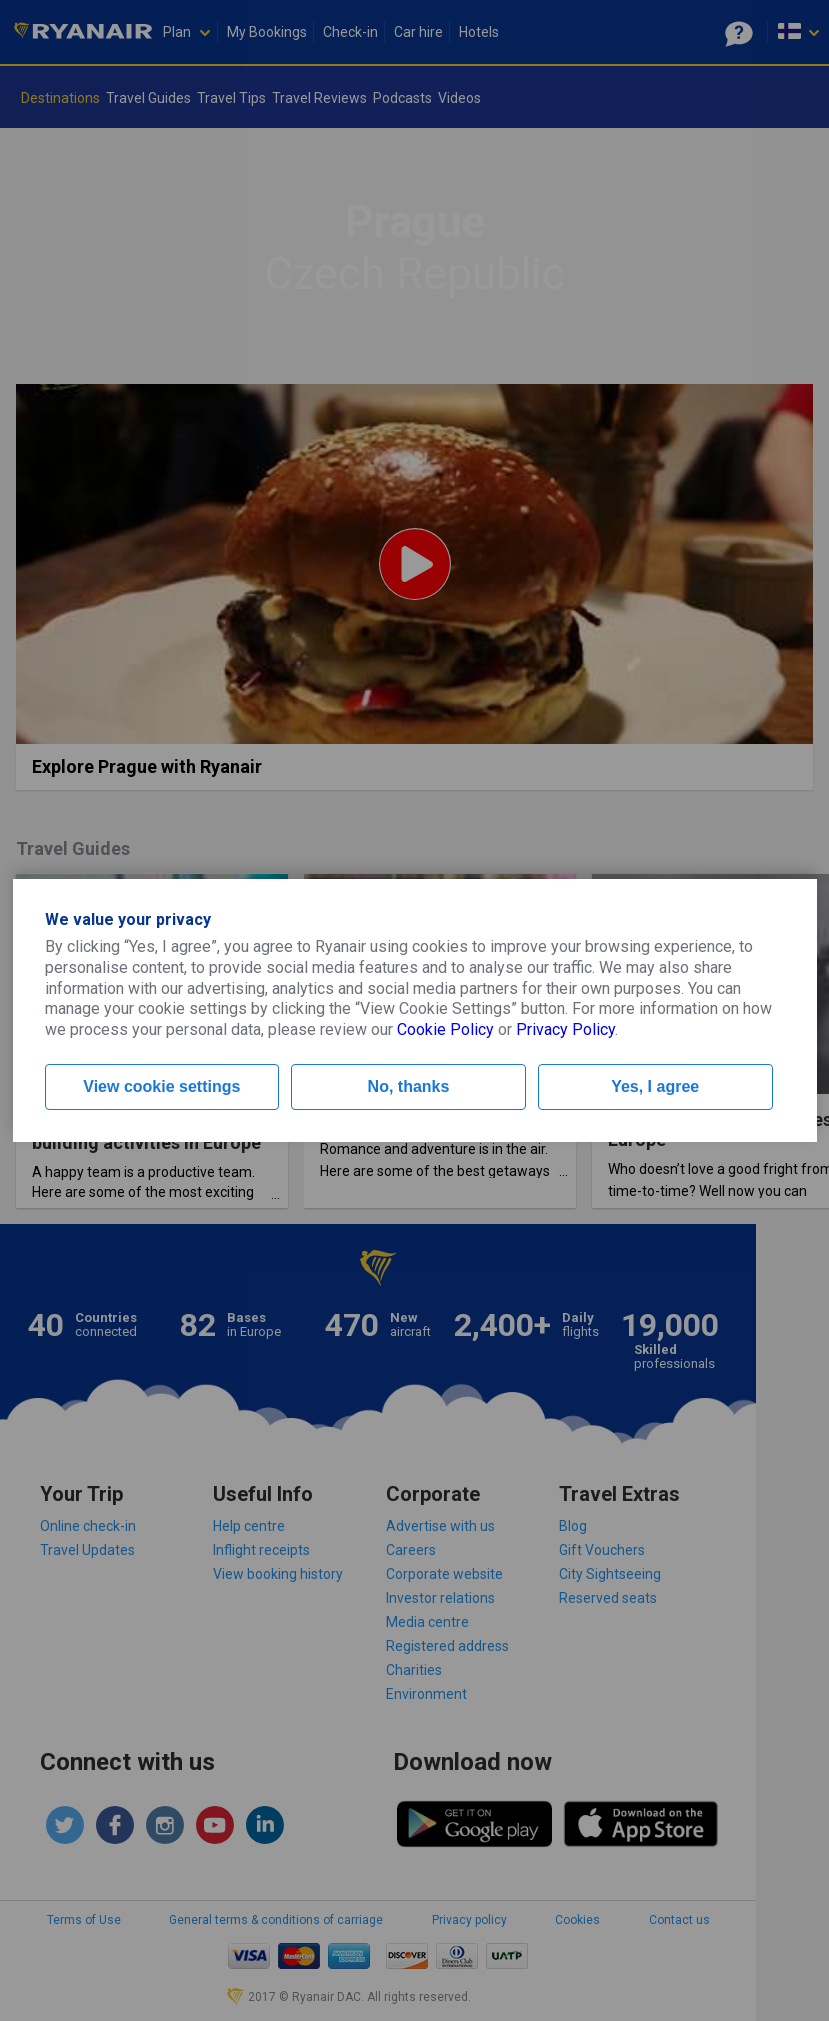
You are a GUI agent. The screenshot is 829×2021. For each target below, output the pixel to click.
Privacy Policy (565, 1029)
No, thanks (409, 1086)
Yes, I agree (655, 1086)
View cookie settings (161, 1086)
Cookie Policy (445, 1029)
